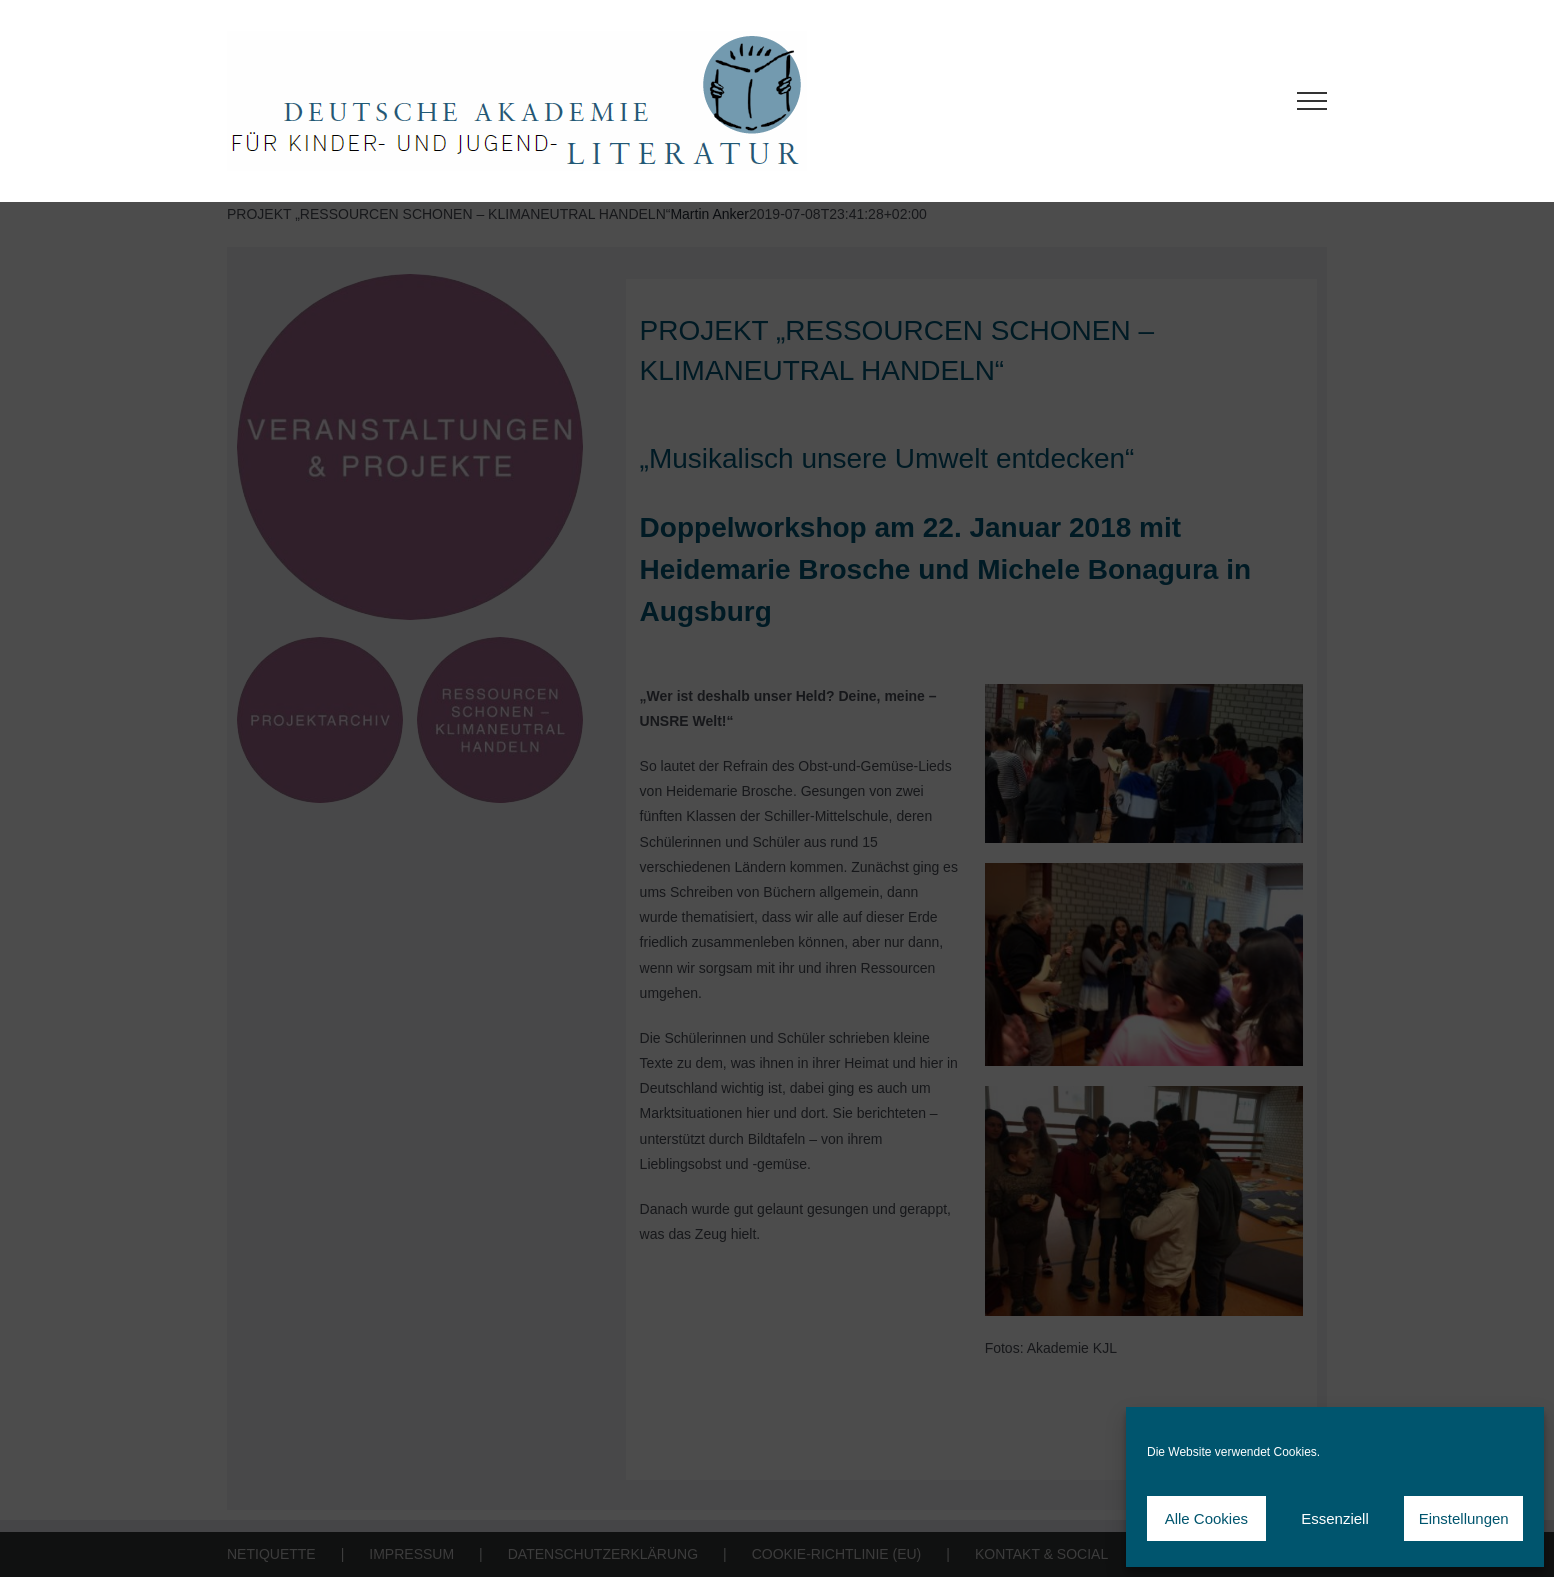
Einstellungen (1464, 1518)
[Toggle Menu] (1312, 101)
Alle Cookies (1206, 1518)
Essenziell (1335, 1518)
